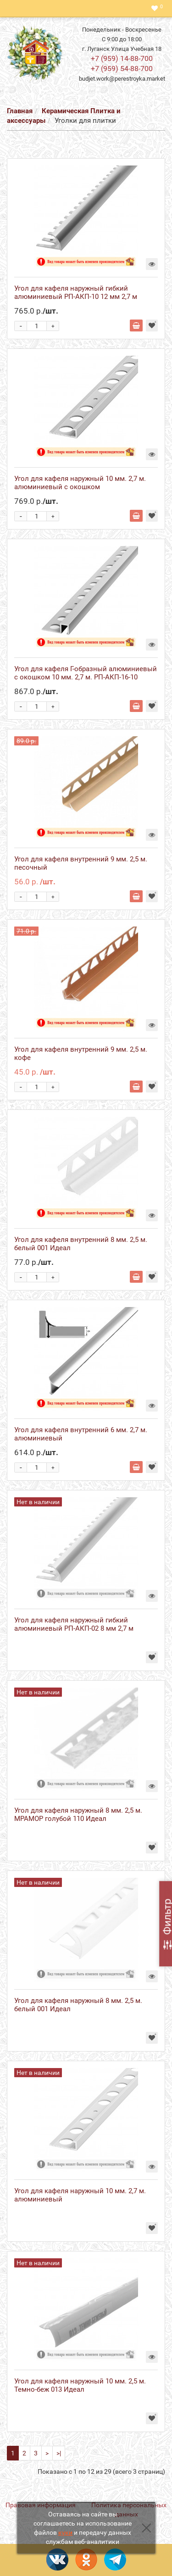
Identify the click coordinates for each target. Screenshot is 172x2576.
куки (65, 2532)
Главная (20, 111)
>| (58, 2453)
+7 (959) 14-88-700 (122, 58)
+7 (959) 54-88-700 (122, 68)
